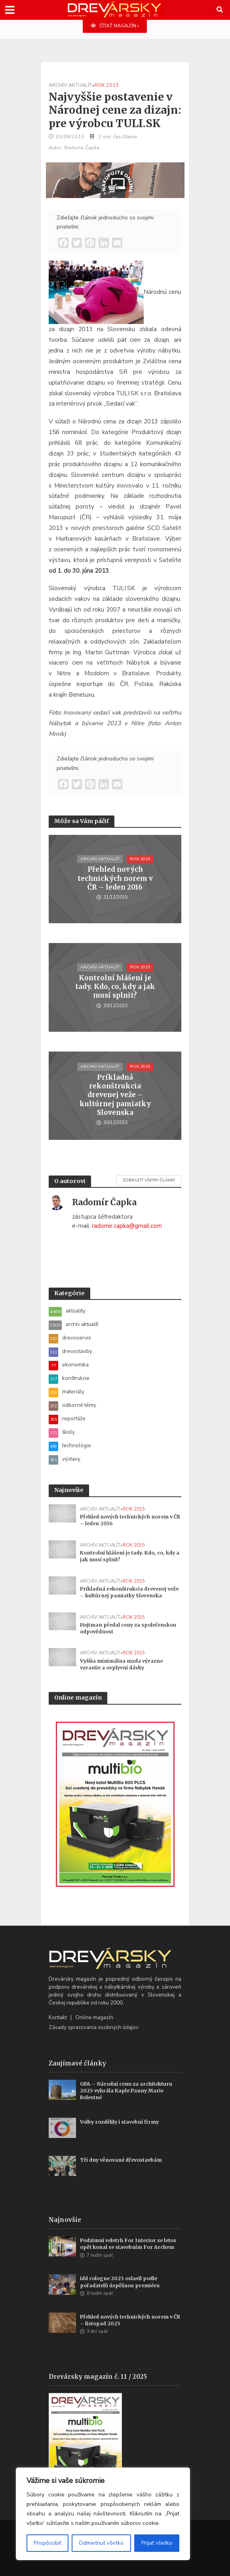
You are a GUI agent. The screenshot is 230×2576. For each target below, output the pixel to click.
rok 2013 (107, 85)
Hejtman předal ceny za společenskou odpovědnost (128, 1628)
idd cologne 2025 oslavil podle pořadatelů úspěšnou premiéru (120, 2281)
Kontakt (58, 2017)
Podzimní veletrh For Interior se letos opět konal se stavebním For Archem (128, 2243)
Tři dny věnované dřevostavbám (121, 2160)
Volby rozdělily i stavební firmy (119, 2122)
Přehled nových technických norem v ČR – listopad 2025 (130, 2320)
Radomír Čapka (82, 147)
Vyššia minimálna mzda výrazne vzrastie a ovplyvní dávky (121, 1664)
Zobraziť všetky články (149, 1180)
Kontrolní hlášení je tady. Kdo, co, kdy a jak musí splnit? (115, 987)
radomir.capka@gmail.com (127, 1226)
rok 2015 (140, 859)
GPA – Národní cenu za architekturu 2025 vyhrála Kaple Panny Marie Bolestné (126, 2090)
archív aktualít (70, 85)
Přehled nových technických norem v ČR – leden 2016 (115, 878)
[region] (103, 2513)
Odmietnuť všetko (101, 2543)
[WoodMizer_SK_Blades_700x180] (115, 179)
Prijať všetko (156, 2543)
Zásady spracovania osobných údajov (94, 2027)
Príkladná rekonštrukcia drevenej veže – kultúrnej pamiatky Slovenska (115, 1095)
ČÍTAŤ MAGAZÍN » (115, 26)
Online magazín (94, 2017)
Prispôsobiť (47, 2543)
